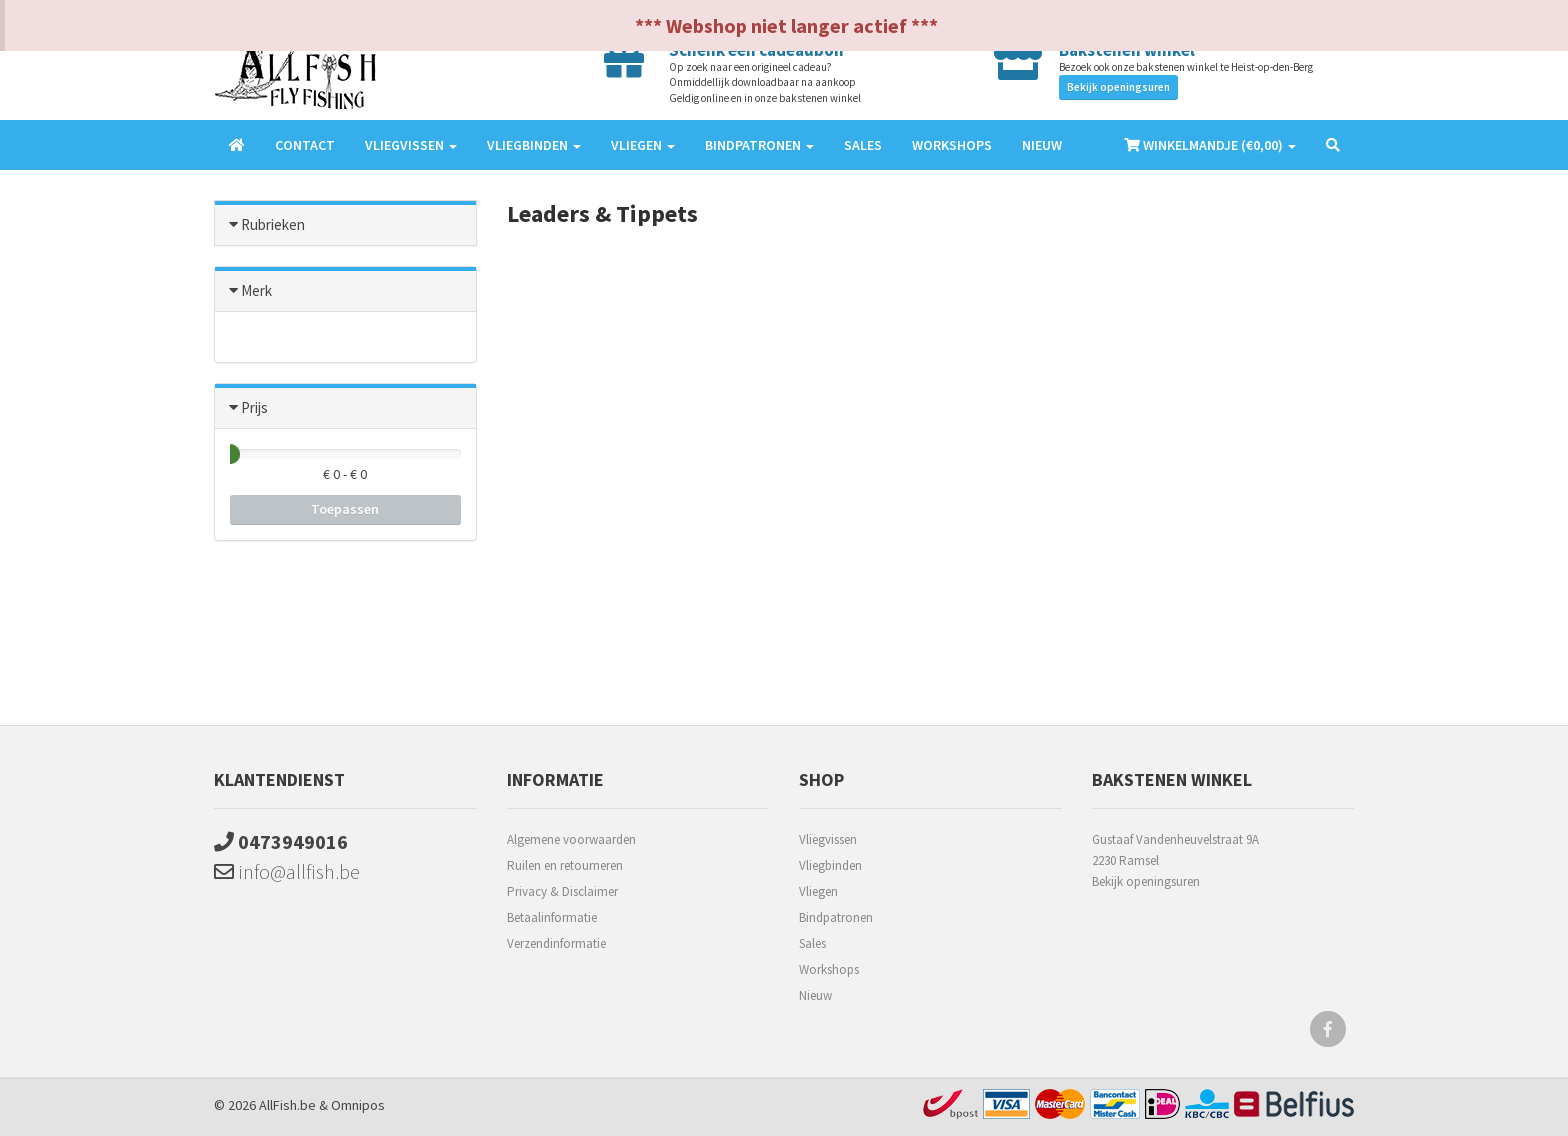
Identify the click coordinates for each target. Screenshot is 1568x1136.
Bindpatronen (836, 917)
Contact (305, 145)
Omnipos (358, 1105)
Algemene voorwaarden (571, 839)
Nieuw (1042, 145)
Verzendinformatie (556, 943)
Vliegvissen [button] (411, 145)
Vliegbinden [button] (534, 145)
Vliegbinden (830, 865)
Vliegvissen (828, 839)
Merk (256, 290)
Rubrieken (273, 224)
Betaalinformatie (552, 917)
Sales (863, 145)
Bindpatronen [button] (759, 145)
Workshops (952, 145)
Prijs (254, 407)
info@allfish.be (287, 871)
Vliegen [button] (643, 145)
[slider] (230, 454)
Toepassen (345, 509)
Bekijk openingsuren (1118, 87)
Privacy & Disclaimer (562, 891)
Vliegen (818, 891)
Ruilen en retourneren (565, 865)
